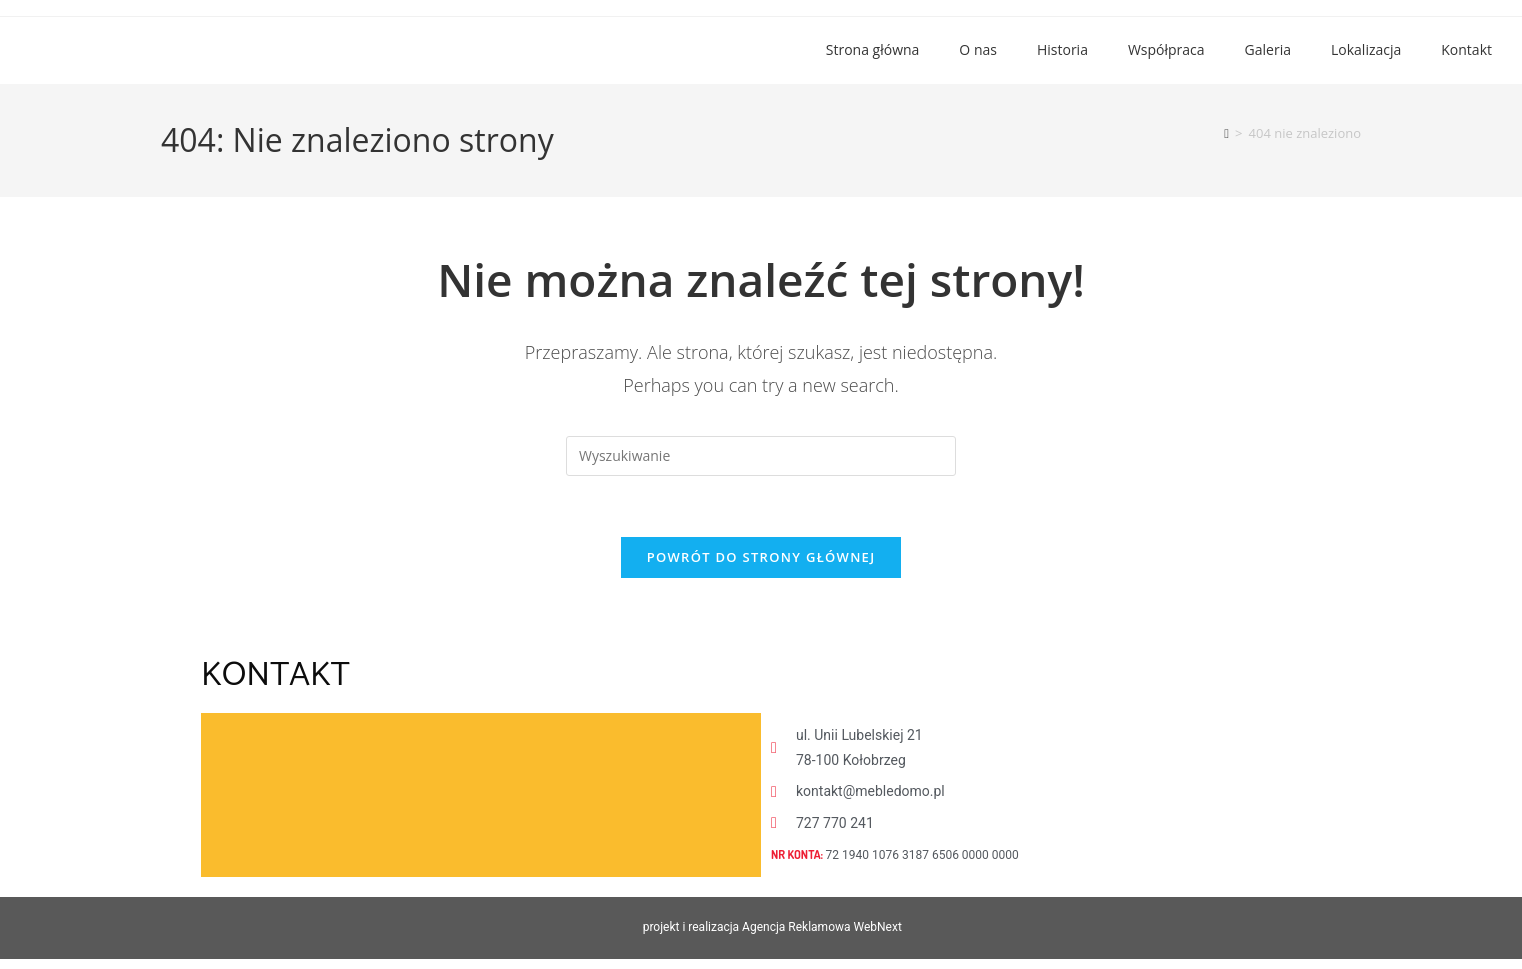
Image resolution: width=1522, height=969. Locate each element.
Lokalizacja (1366, 49)
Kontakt (1466, 49)
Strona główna (873, 49)
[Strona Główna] (1226, 133)
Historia (1062, 49)
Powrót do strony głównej (761, 557)
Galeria (1268, 49)
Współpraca (1166, 49)
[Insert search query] (761, 456)
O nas (978, 49)
